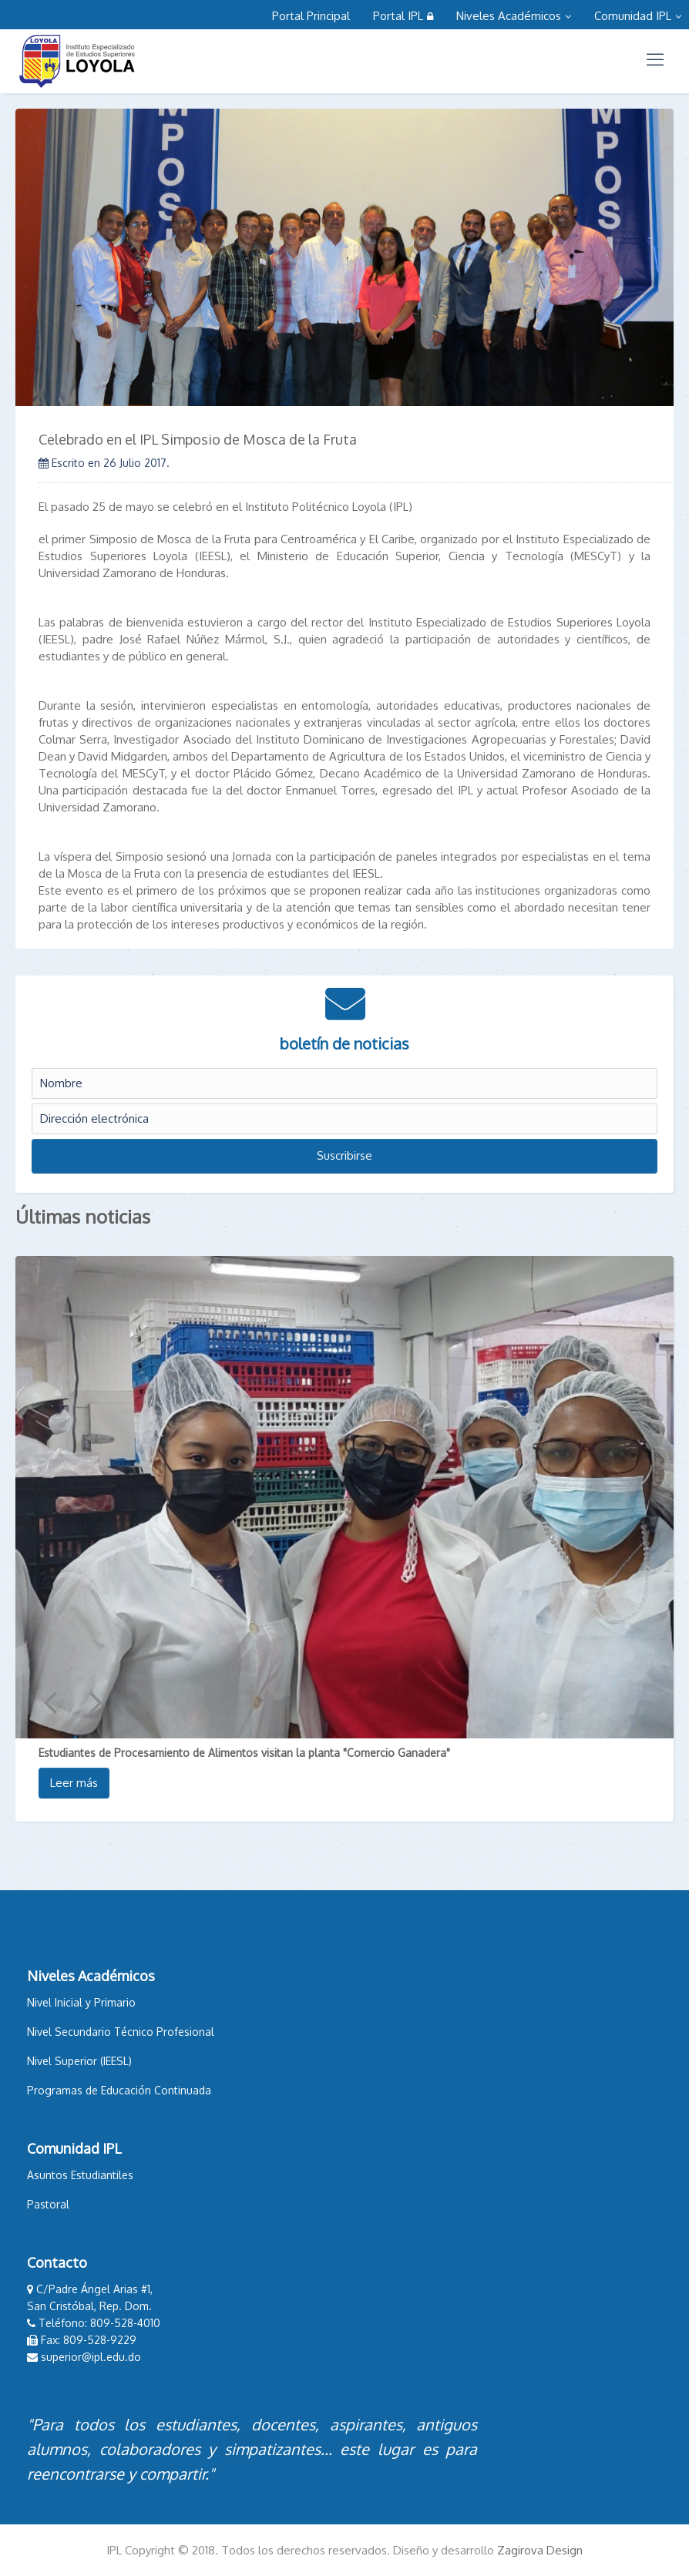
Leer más (74, 1782)
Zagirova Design (540, 2550)
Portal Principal (311, 15)
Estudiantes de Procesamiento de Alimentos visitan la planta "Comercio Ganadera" (244, 1752)
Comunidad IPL (637, 15)
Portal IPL (403, 15)
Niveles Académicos (513, 15)
